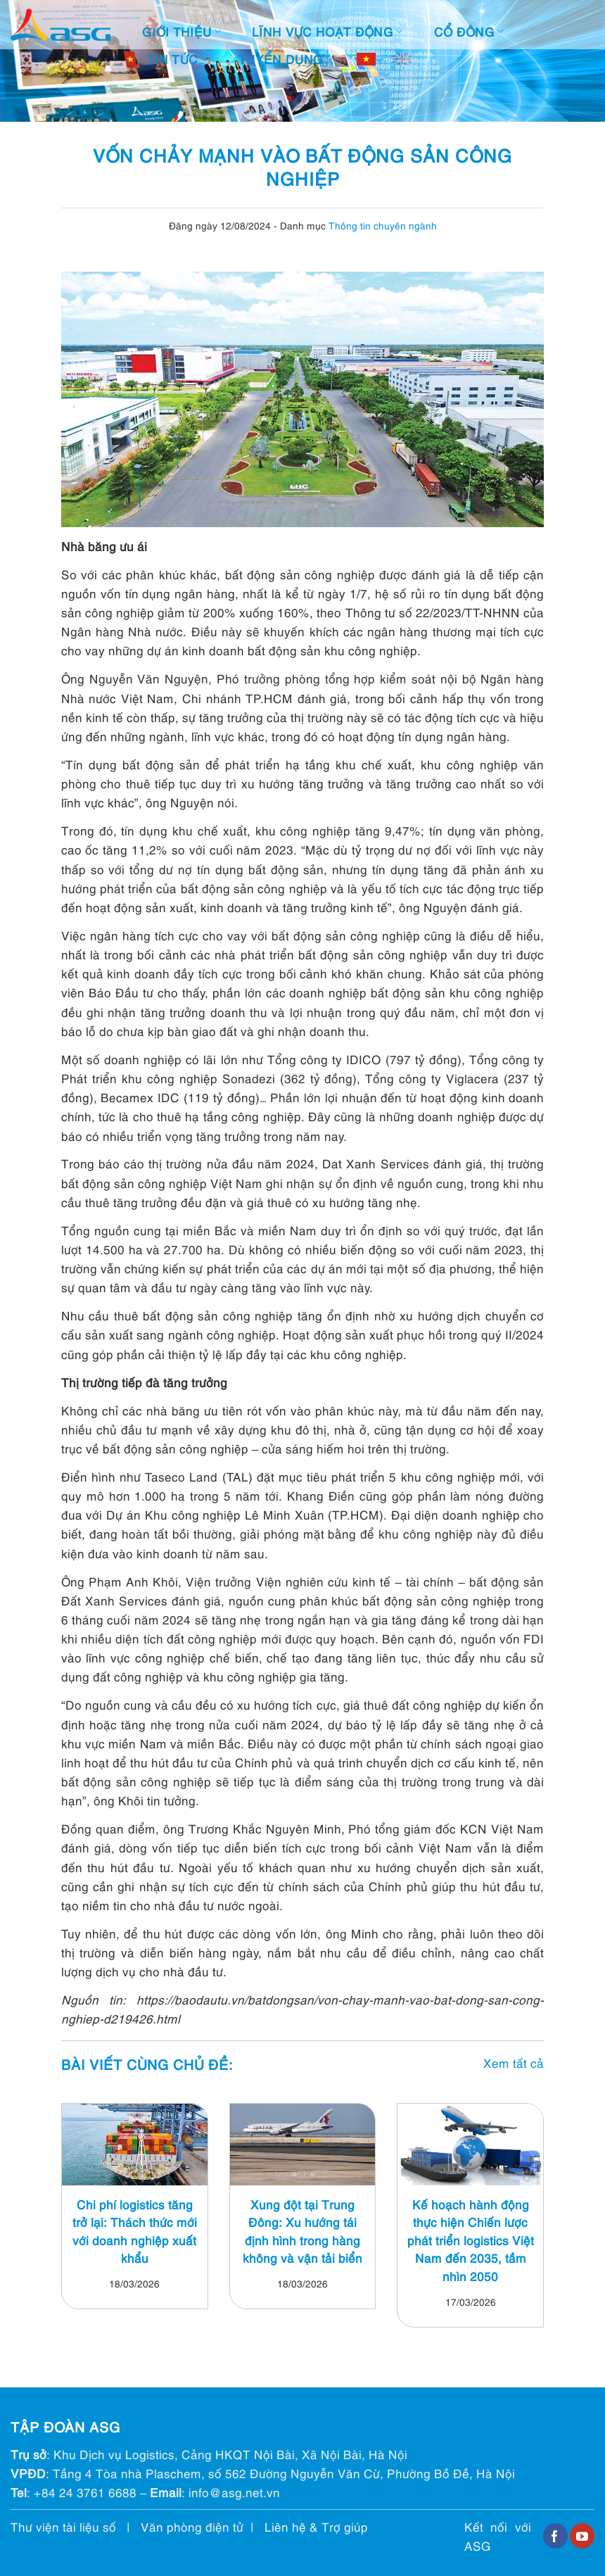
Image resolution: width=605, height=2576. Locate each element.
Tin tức (177, 59)
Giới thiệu (181, 31)
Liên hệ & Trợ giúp (316, 2526)
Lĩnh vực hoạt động (327, 31)
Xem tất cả (513, 2062)
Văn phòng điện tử (192, 2526)
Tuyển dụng (285, 59)
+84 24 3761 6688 (85, 2492)
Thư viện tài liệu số (63, 2526)
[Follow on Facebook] (555, 2536)
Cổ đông (469, 31)
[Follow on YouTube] (582, 2536)
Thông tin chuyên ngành (383, 225)
